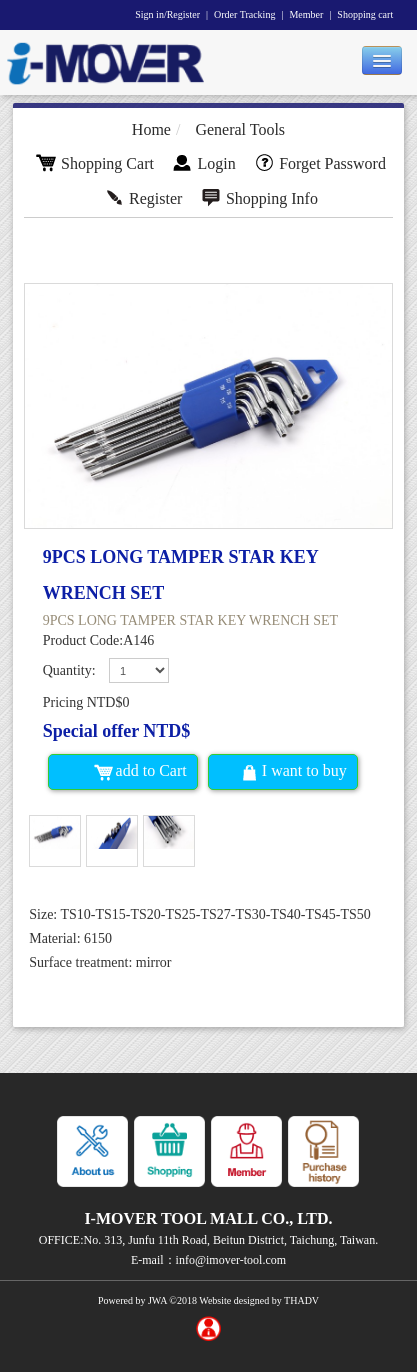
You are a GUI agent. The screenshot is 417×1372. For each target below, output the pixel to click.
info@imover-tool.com (231, 1260)
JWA (157, 1300)
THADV (301, 1300)
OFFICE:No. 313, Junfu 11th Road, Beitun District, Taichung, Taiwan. (208, 1240)
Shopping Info (259, 198)
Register (143, 198)
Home (151, 129)
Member (306, 14)
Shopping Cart (95, 163)
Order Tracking (244, 14)
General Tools (240, 129)
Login (203, 163)
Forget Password (320, 163)
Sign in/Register (167, 14)
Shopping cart (365, 14)
